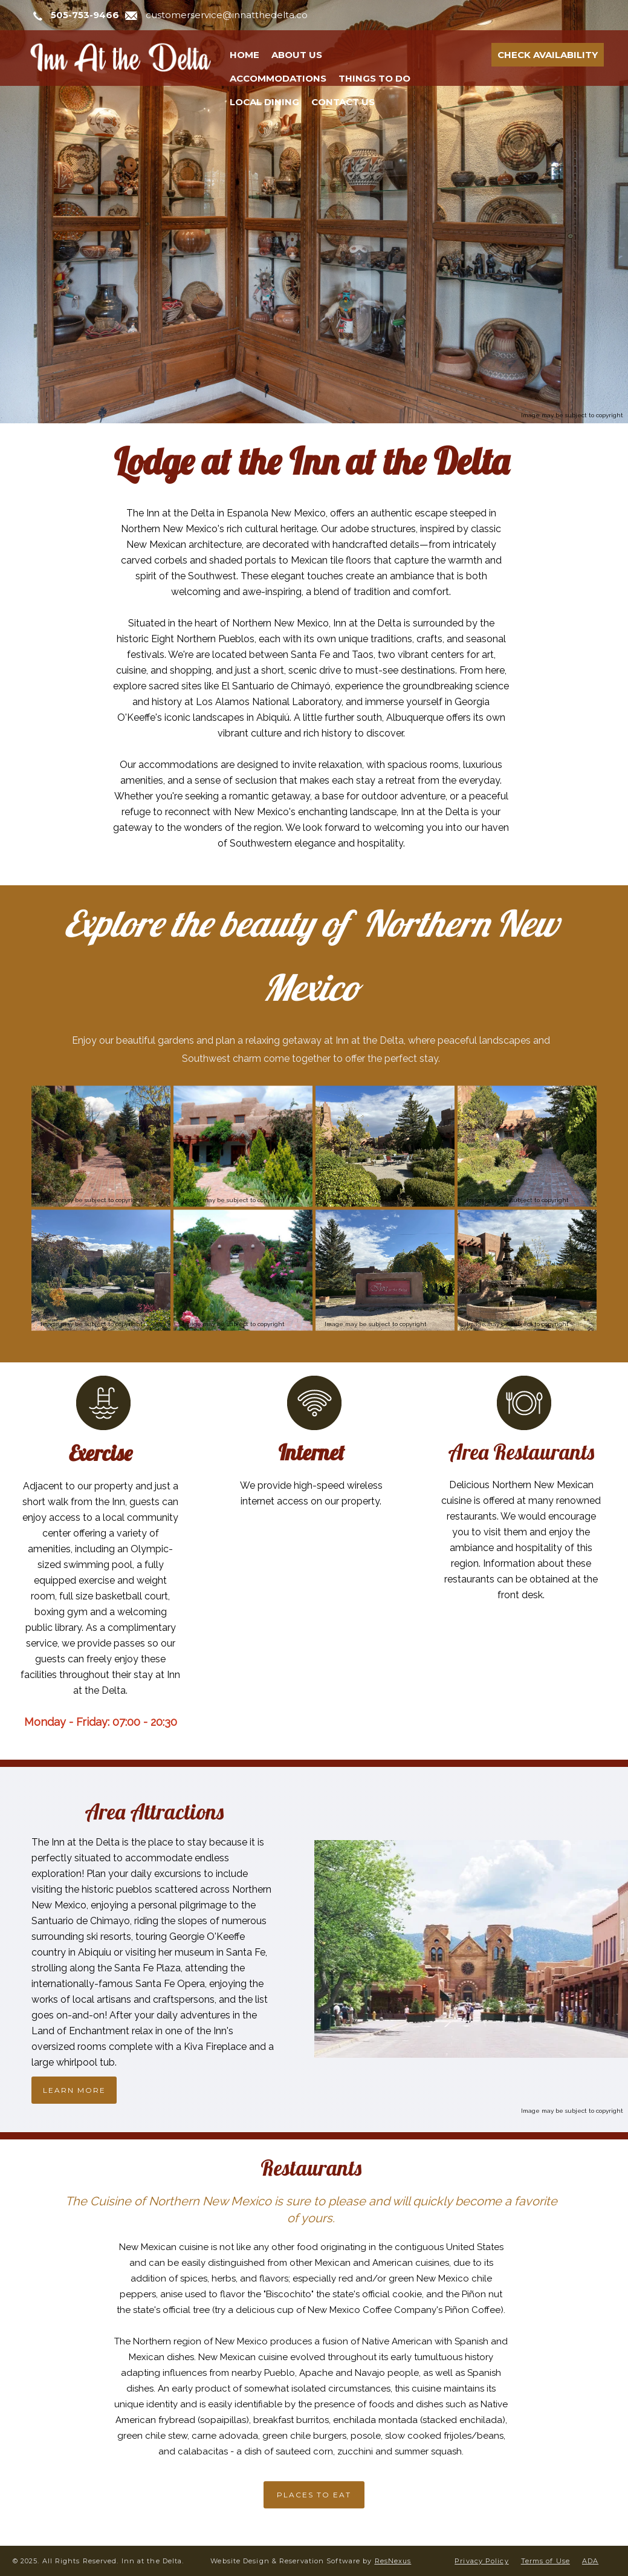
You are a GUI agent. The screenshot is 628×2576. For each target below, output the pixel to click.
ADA (590, 2561)
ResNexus (393, 2561)
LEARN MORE (74, 2090)
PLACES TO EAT (314, 2494)
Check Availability (547, 54)
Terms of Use (545, 2561)
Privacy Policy (481, 2561)
